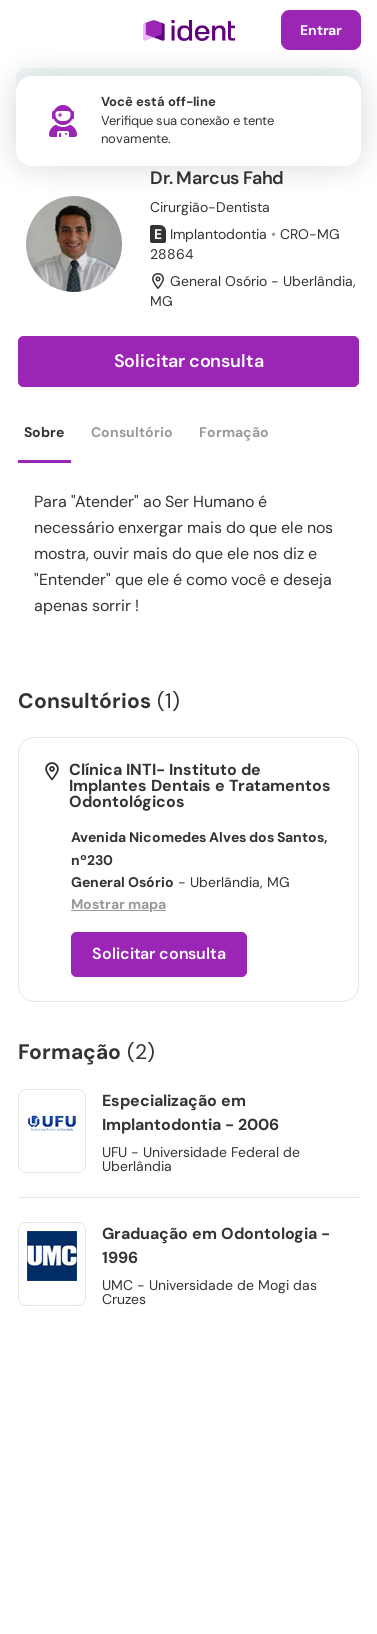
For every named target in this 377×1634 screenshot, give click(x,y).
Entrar (321, 30)
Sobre (44, 432)
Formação (234, 432)
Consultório (132, 432)
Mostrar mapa (118, 904)
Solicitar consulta (189, 361)
